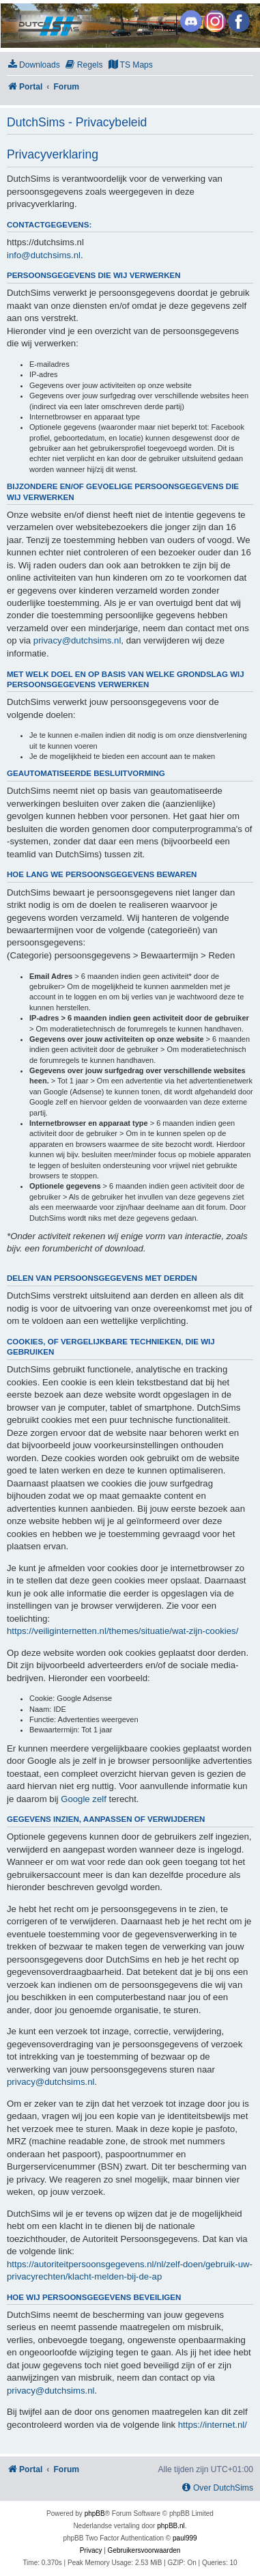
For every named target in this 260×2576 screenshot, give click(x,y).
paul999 (185, 2538)
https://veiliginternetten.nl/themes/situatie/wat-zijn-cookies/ (122, 1631)
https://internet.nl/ (212, 2425)
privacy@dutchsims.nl (77, 640)
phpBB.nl (171, 2526)
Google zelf (83, 1799)
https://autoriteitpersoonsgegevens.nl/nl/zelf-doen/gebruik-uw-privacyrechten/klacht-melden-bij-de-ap (129, 2270)
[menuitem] (33, 65)
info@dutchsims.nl (44, 255)
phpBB (95, 2513)
